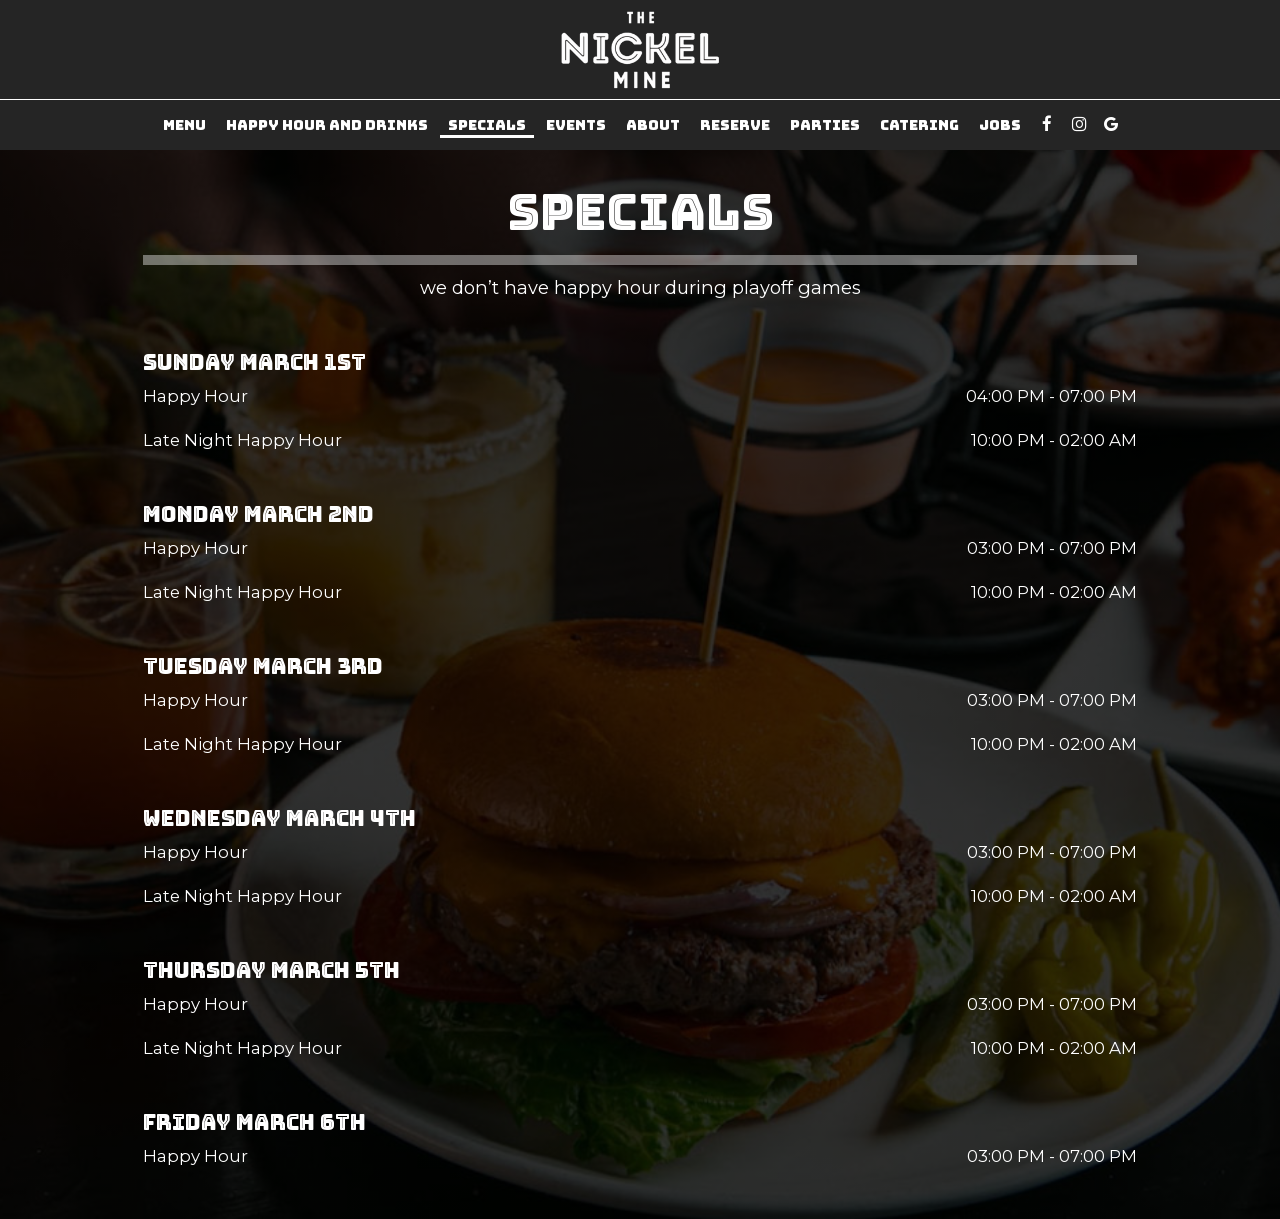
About (653, 125)
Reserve (735, 125)
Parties (825, 125)
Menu (184, 125)
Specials (487, 125)
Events (576, 125)
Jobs (1000, 125)
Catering (919, 125)
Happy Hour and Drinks (327, 125)
